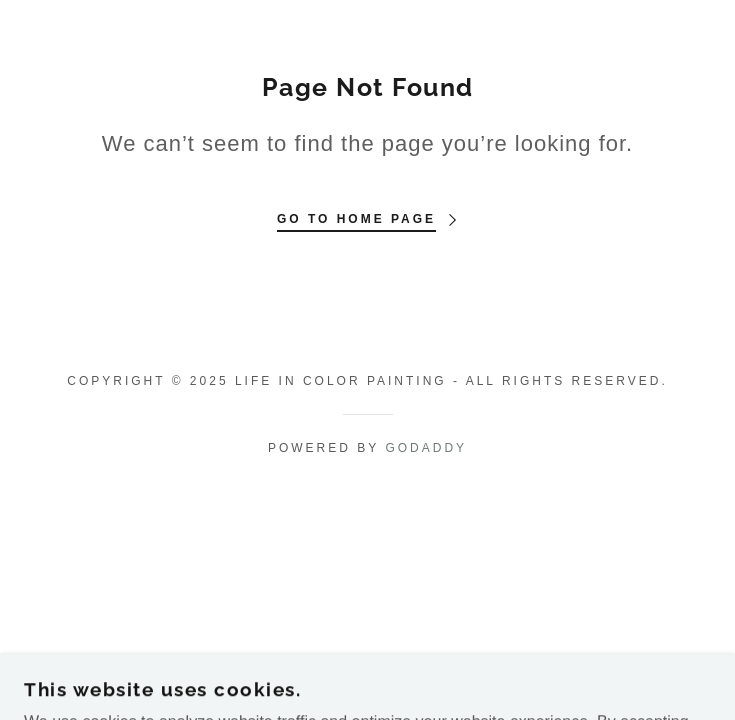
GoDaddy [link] (426, 448)
